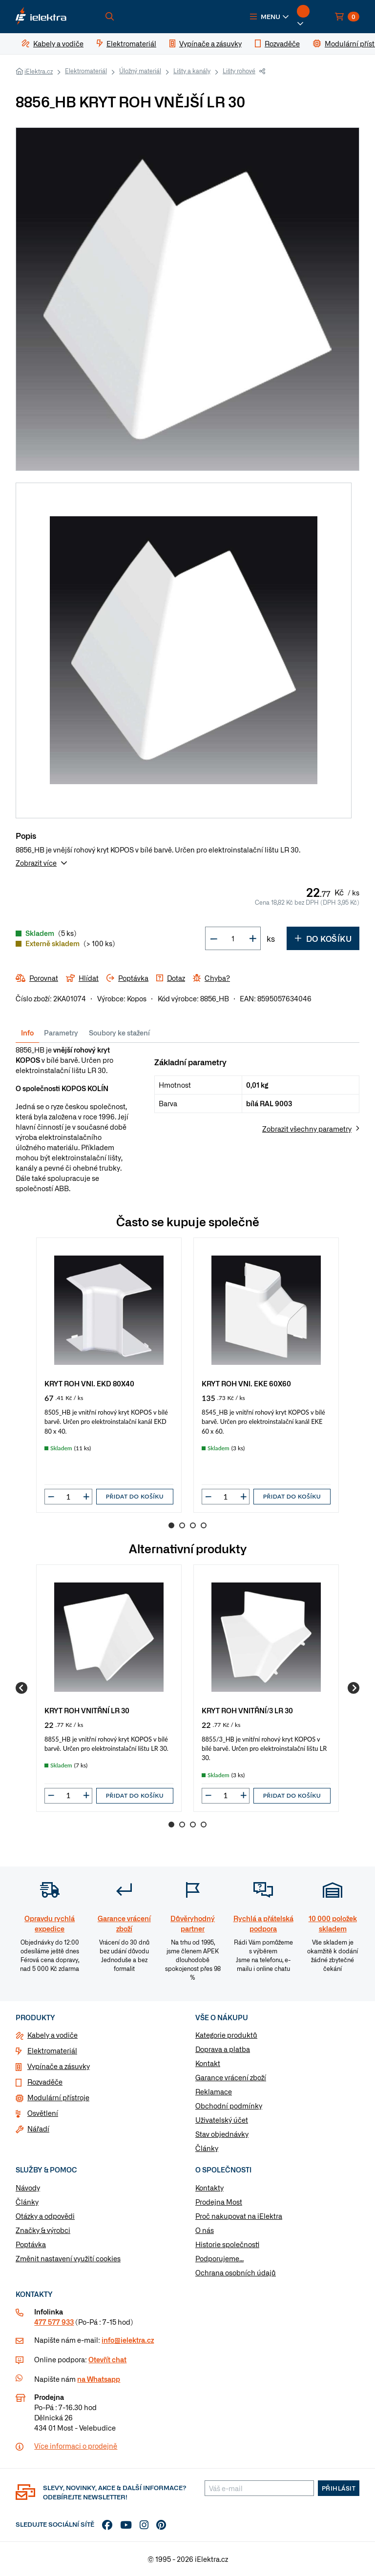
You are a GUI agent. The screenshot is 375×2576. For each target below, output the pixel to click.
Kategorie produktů (226, 2035)
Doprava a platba (222, 2049)
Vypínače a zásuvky (58, 2066)
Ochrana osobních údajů (235, 2272)
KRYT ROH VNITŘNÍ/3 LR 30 (247, 1710)
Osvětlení (42, 2113)
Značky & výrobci (43, 2230)
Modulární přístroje (58, 2097)
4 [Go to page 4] (204, 1525)
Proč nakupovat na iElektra (238, 2216)
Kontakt (207, 2063)
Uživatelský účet (221, 2120)
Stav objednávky (222, 2134)
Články (206, 2148)
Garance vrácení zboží (230, 2077)
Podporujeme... (219, 2258)
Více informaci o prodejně (75, 2446)
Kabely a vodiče (52, 2035)
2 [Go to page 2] (182, 1525)
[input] (68, 1496)
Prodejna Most (218, 2202)
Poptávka (31, 2244)
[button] (269, 16)
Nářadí (38, 2128)
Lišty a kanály (191, 70)
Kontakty (209, 2187)
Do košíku (323, 938)
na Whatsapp (98, 2379)
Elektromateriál (86, 70)
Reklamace (213, 2091)
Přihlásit (339, 2488)
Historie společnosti (227, 2244)
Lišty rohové (239, 70)
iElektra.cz (38, 71)
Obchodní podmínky (228, 2105)
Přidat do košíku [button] (135, 1496)
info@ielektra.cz (128, 2340)
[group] (109, 1375)
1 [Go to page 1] (171, 1525)
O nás (204, 2230)
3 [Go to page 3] (193, 1525)
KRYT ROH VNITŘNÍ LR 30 (86, 1710)
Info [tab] (27, 1032)
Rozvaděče (44, 2082)
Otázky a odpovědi (45, 2216)
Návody (28, 2187)
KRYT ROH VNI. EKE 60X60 (246, 1383)
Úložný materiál (140, 70)
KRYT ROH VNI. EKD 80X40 (89, 1383)
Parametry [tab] (61, 1032)
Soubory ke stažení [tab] (119, 1032)
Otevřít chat (107, 2359)
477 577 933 (54, 2322)
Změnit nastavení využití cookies (68, 2258)
